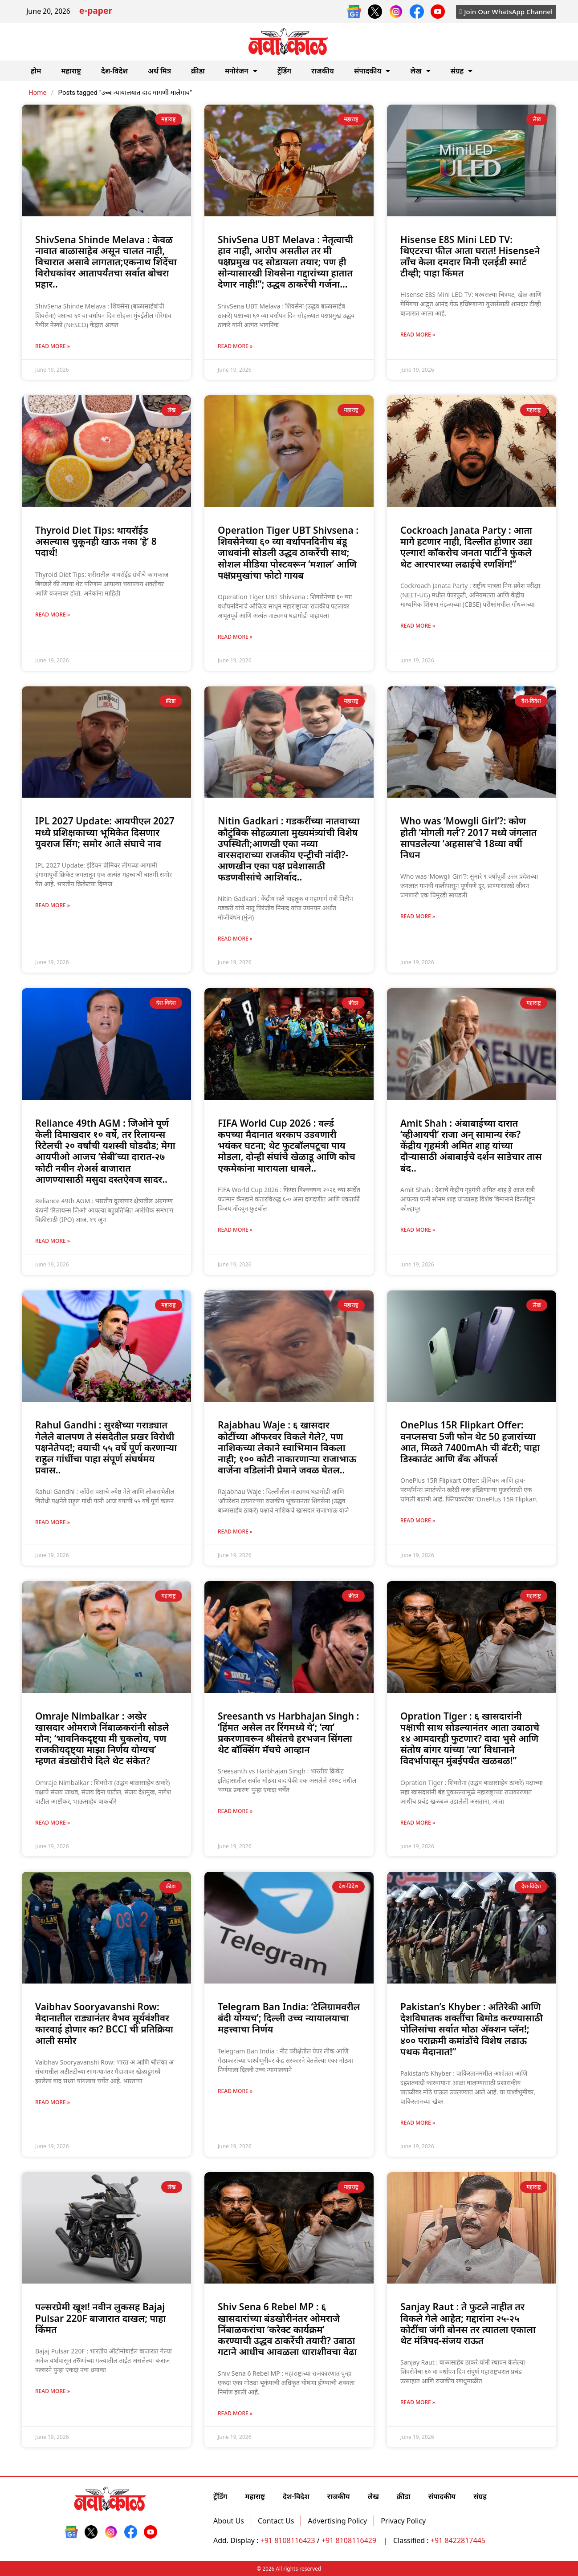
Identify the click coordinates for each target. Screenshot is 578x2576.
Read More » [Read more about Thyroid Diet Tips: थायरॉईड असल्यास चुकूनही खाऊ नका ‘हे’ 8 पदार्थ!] (52, 614)
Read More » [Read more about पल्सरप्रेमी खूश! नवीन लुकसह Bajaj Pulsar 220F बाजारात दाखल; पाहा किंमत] (52, 2391)
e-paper (95, 11)
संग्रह (462, 71)
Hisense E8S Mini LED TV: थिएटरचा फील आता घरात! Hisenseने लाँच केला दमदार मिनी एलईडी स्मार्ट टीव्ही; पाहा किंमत (470, 256)
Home (37, 93)
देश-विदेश (114, 71)
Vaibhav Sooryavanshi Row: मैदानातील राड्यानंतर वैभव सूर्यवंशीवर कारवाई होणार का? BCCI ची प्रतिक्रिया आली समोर (104, 2023)
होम (36, 71)
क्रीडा (198, 71)
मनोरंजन (241, 71)
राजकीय (322, 71)
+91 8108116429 (350, 2540)
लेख (420, 71)
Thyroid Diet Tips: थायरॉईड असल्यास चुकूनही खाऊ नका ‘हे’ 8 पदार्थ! (96, 541)
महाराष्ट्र (71, 71)
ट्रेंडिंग (284, 71)
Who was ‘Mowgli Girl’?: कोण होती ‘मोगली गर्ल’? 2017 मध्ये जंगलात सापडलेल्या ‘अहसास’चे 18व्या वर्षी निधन (468, 838)
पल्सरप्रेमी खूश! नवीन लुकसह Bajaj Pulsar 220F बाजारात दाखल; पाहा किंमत (100, 2317)
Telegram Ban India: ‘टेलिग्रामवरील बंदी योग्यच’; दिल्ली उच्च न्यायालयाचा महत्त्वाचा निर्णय (289, 2017)
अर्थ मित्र (159, 71)
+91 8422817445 (458, 2540)
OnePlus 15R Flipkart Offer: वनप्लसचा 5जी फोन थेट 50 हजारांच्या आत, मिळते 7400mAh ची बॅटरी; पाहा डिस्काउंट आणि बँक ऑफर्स (470, 1442)
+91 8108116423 (288, 2540)
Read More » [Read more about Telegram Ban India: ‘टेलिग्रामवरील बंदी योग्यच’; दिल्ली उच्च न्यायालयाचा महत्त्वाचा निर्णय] (235, 2091)
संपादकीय (372, 71)
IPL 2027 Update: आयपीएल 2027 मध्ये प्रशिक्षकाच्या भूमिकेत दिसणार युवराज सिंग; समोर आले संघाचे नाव (105, 832)
